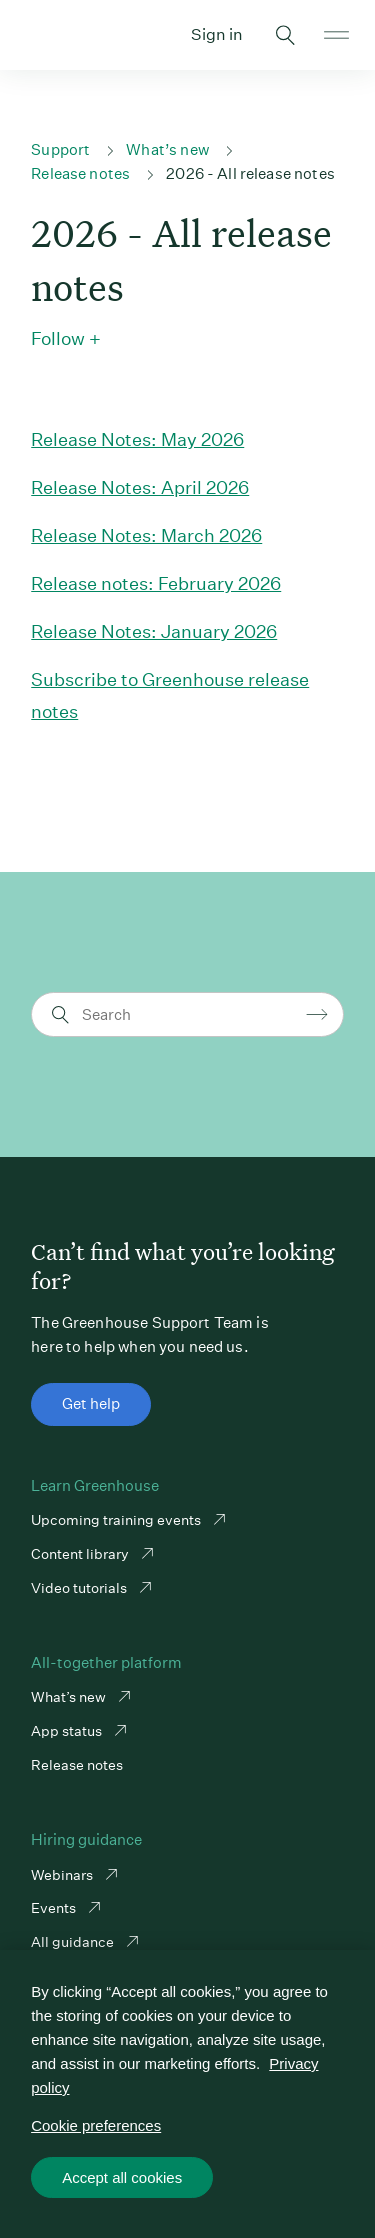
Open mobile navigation (336, 35)
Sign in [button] (217, 34)
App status (68, 1731)
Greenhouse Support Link (38, 35)
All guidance (74, 1942)
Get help (91, 1403)
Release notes (80, 173)
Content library (81, 1554)
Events (55, 1908)
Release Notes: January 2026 (154, 631)
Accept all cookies (122, 2177)
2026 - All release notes (250, 173)
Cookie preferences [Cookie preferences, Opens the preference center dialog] (96, 2125)
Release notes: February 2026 (156, 583)
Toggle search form (286, 35)
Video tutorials (80, 1588)
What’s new (167, 149)
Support (60, 149)
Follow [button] (58, 339)
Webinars (63, 1875)
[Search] (191, 1014)
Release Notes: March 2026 (146, 535)
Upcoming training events (117, 1520)
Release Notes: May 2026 (137, 439)
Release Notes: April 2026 (140, 487)
